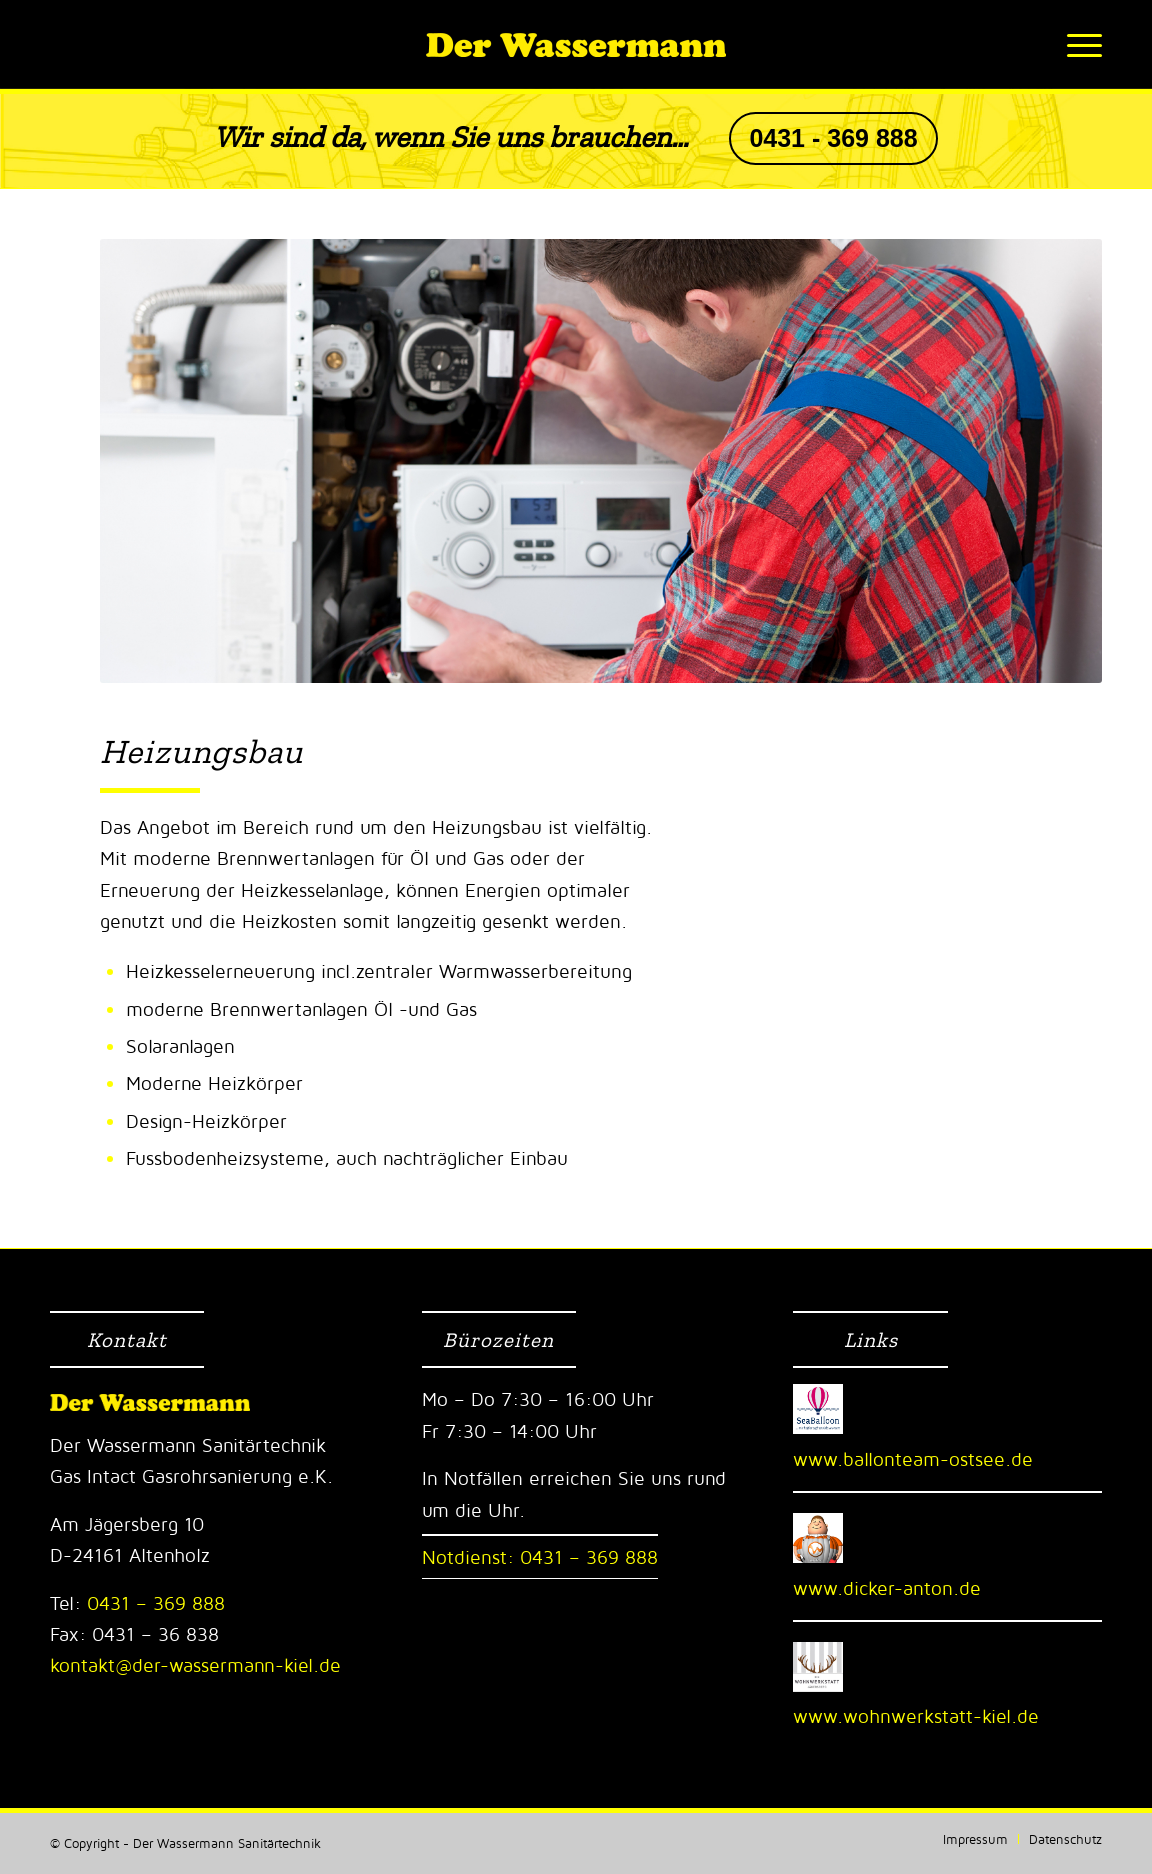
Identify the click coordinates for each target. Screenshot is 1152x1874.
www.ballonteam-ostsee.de (913, 1459)
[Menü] (1078, 45)
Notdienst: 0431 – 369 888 (540, 1557)
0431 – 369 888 (153, 1603)
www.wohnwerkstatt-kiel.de (916, 1716)
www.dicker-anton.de (887, 1588)
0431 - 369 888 (833, 138)
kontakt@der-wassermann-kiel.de (195, 1665)
